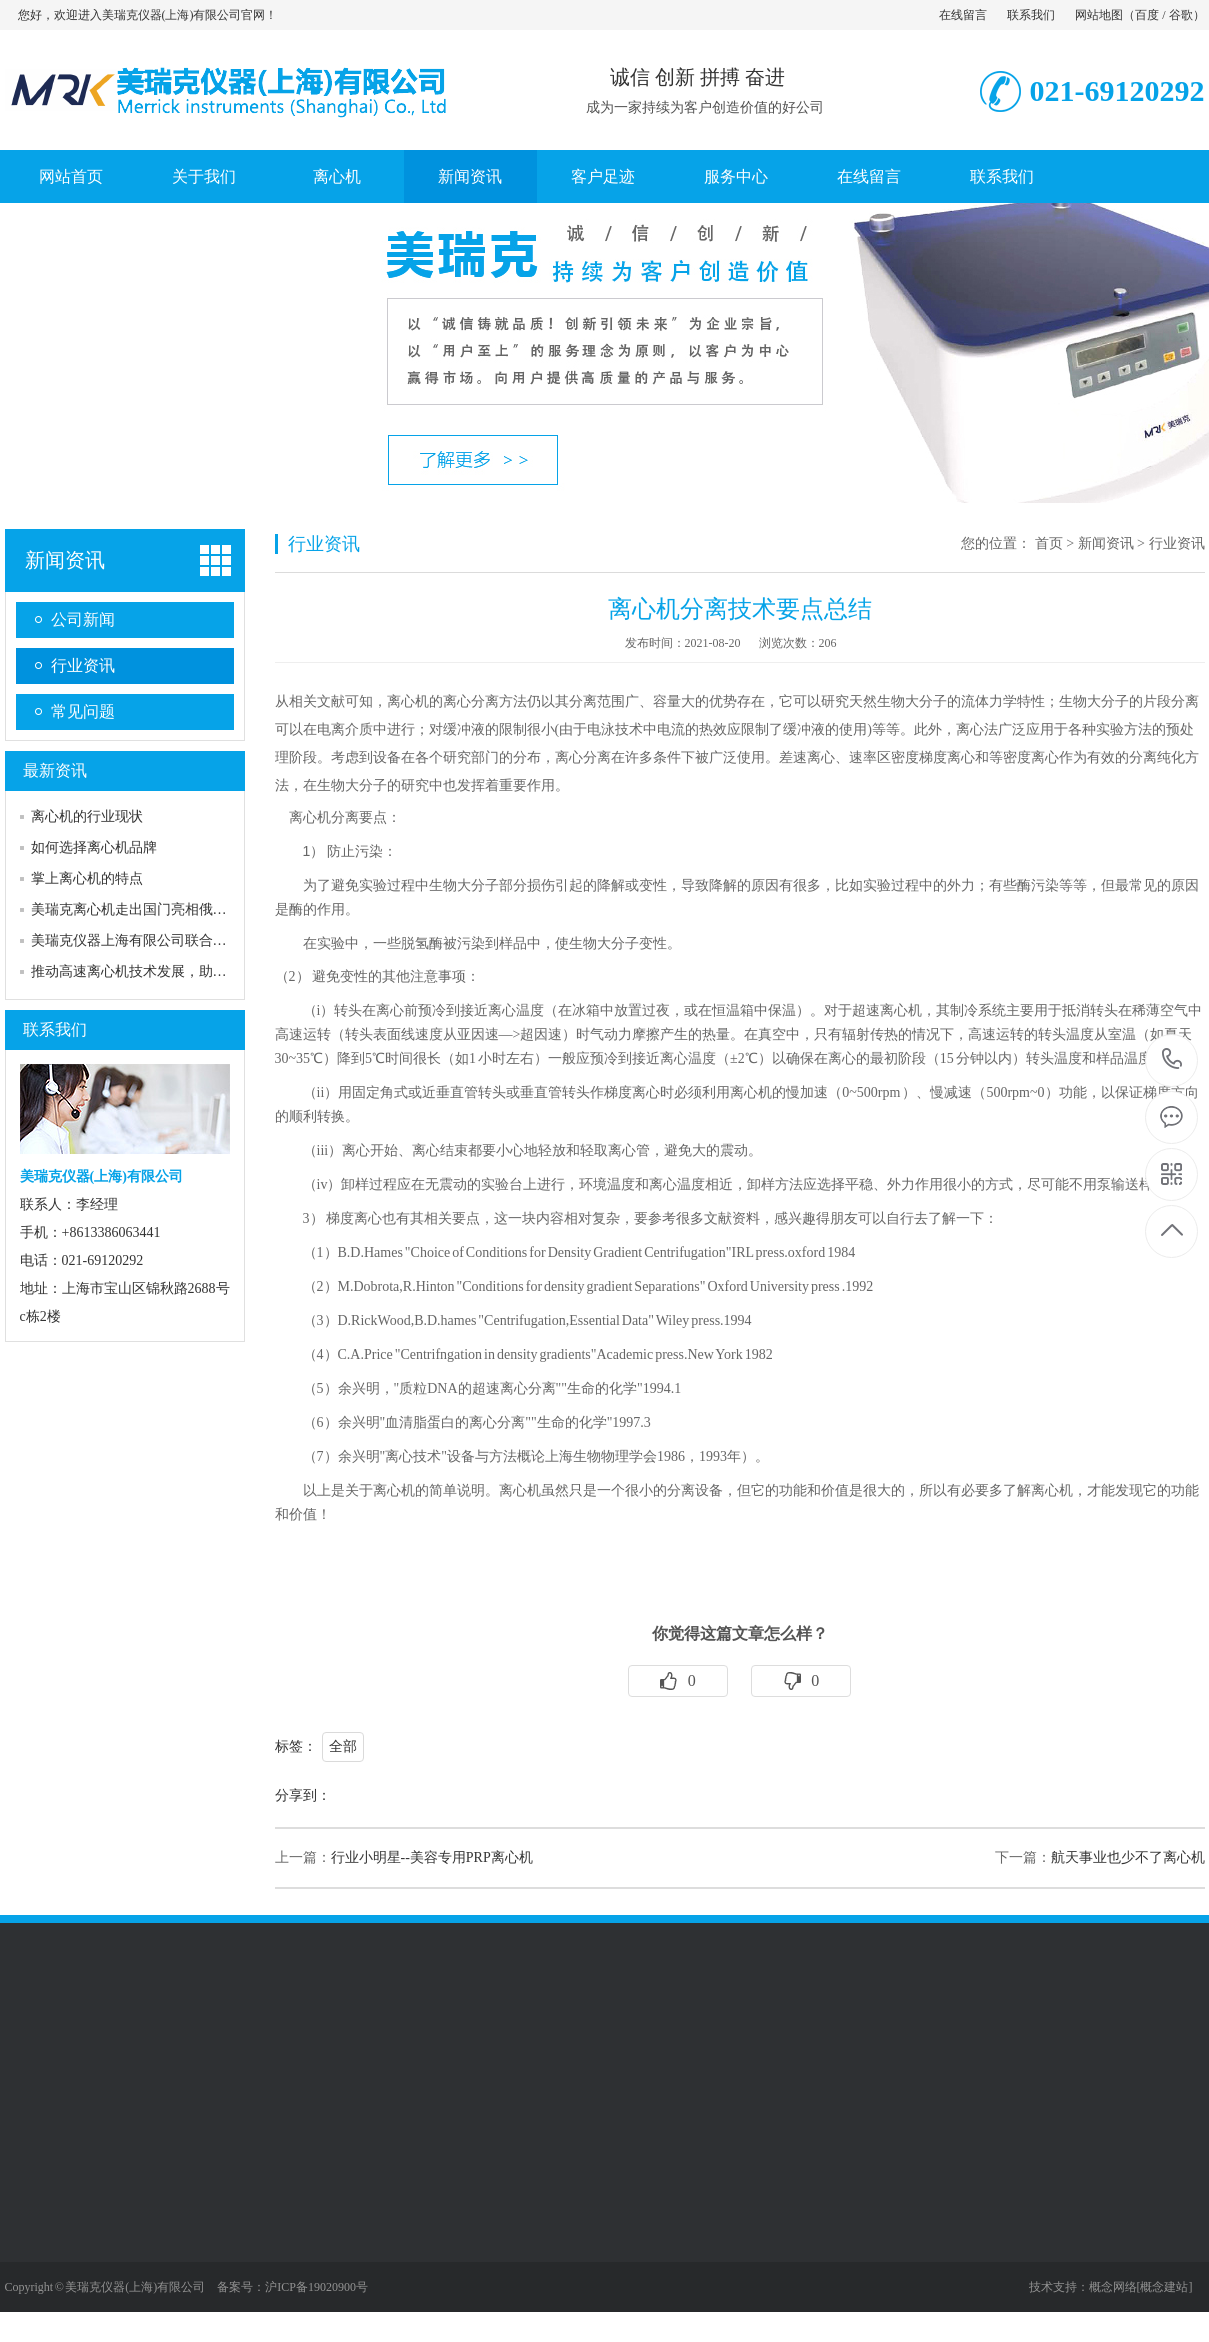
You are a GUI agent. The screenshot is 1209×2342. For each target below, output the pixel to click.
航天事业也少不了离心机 (1128, 1857)
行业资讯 (83, 665)
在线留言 (963, 15)
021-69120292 (1172, 1060)
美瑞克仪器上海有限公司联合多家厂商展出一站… (185, 940)
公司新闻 (83, 619)
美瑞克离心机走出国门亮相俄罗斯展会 (150, 909)
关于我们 (204, 176)
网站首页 (71, 176)
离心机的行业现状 (87, 816)
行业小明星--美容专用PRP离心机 (432, 1857)
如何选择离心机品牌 (94, 847)
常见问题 (83, 711)
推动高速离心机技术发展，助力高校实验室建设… (185, 971)
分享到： (303, 1795)
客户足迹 (603, 176)
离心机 (337, 176)
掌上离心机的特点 (87, 878)
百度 (1147, 15)
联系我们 (1031, 15)
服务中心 (736, 176)
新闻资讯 (470, 176)
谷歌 (1181, 15)
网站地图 (1099, 15)
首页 (1049, 543)
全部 (343, 1746)
